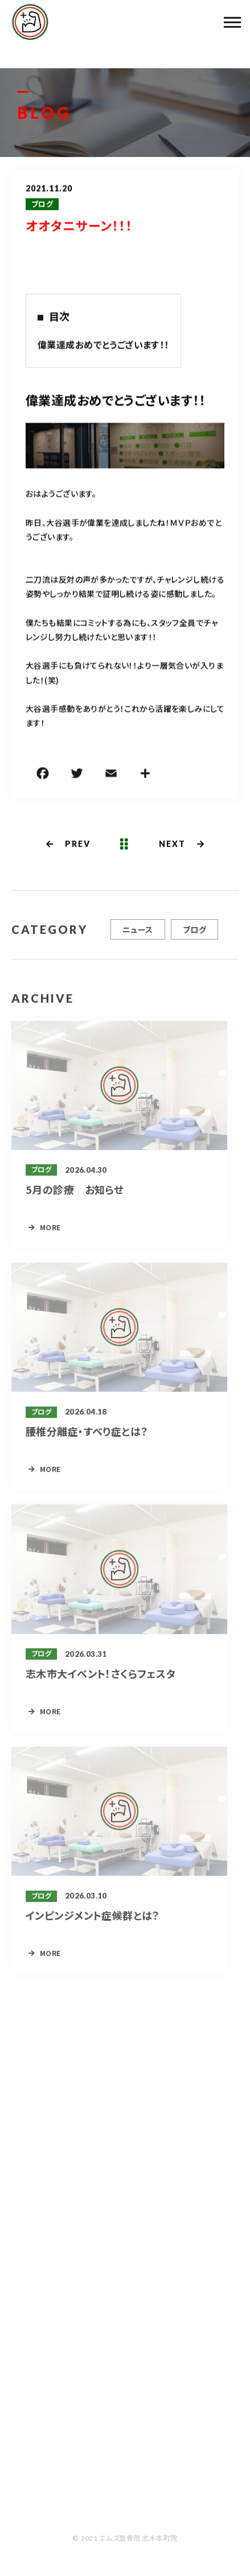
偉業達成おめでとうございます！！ (103, 345)
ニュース (137, 933)
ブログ (42, 204)
